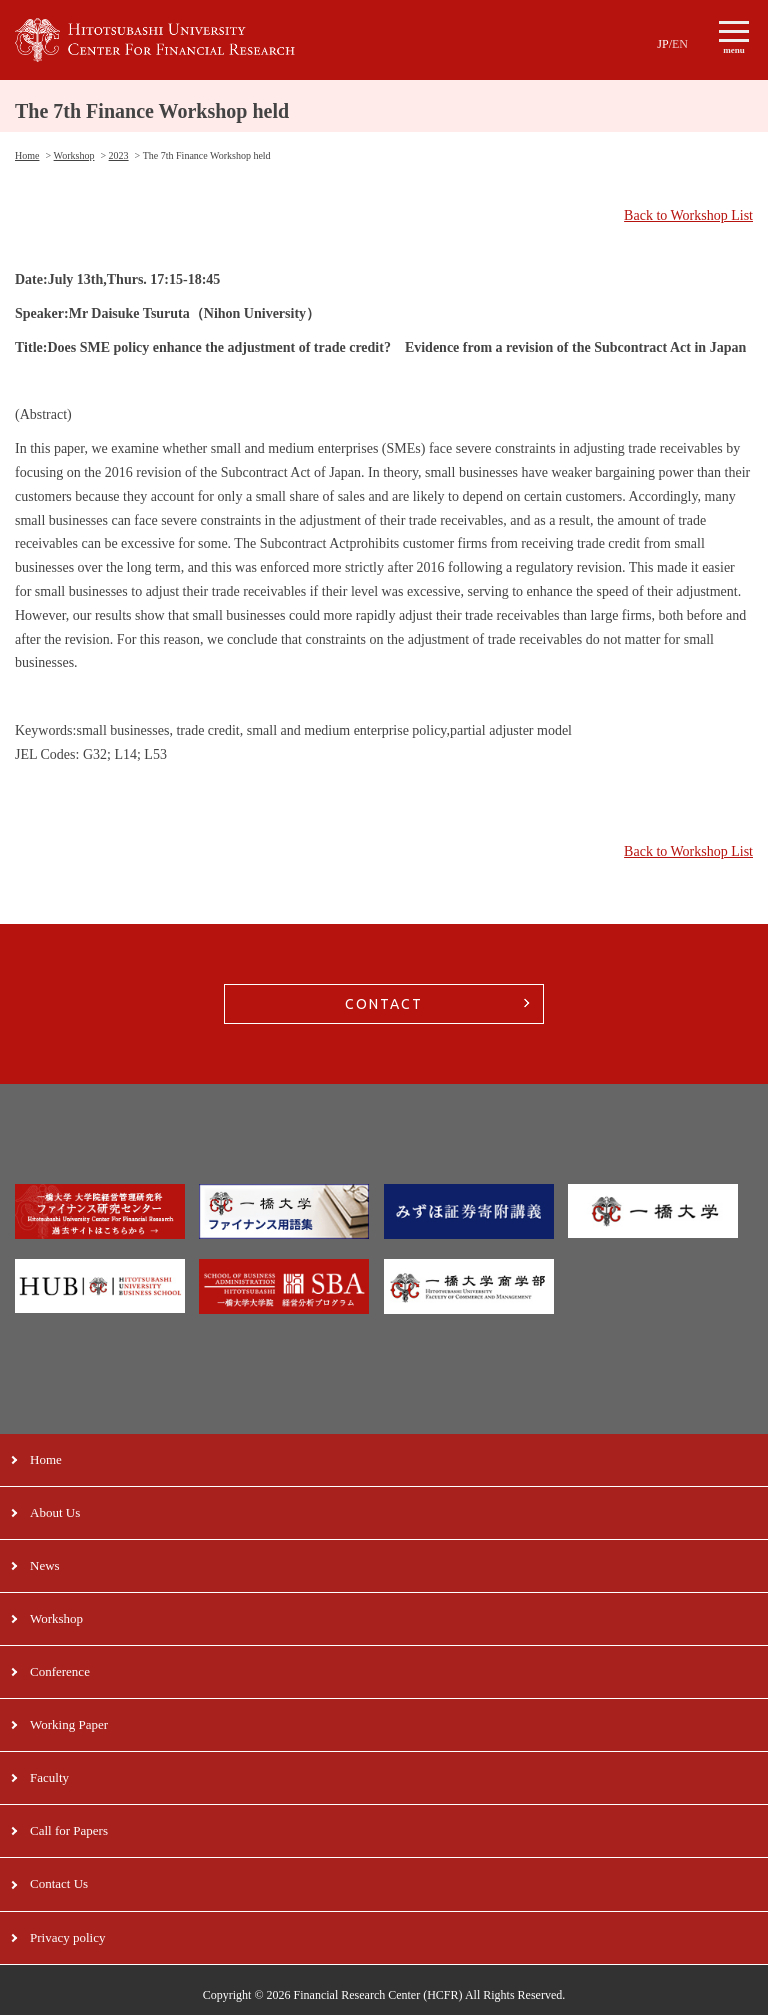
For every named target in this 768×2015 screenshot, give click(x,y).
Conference (60, 1671)
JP (662, 44)
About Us (55, 1512)
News (45, 1565)
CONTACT (384, 1004)
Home (46, 1459)
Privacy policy (67, 1937)
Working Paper (69, 1724)
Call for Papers (69, 1830)
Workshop (56, 1618)
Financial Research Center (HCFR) (378, 1995)
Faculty (49, 1777)
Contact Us (59, 1883)
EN (680, 44)
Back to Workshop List (688, 215)
